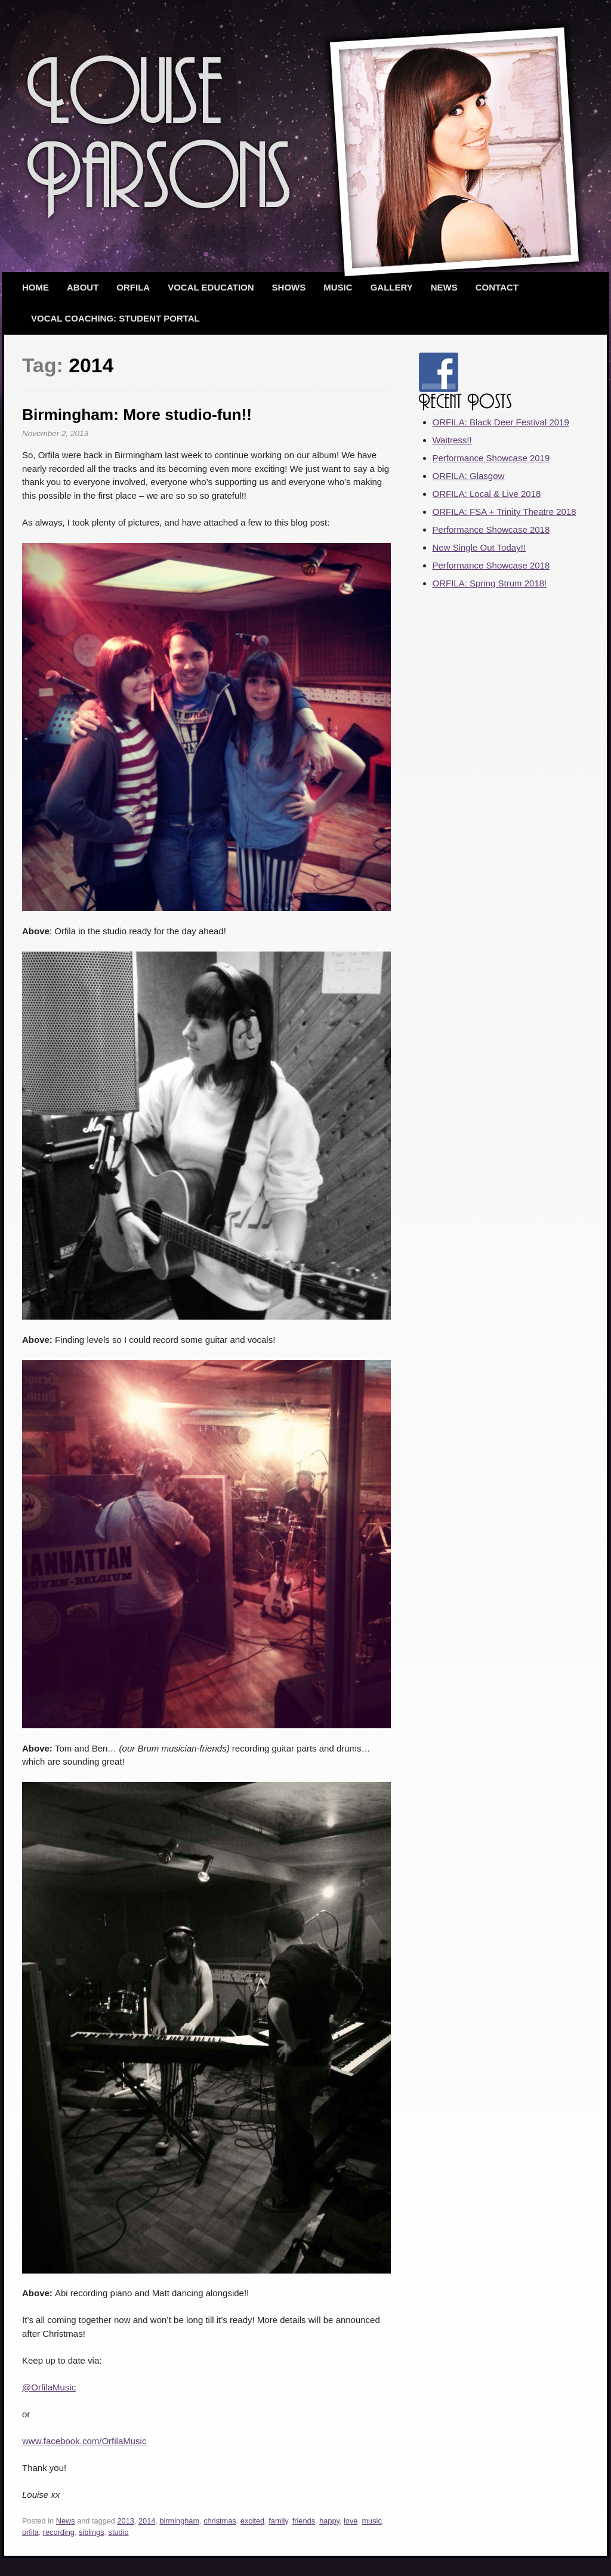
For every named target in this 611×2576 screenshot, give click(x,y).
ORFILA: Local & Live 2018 (487, 494)
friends (303, 2520)
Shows (289, 287)
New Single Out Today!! (479, 547)
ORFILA (133, 287)
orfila (30, 2532)
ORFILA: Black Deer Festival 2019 (501, 422)
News (444, 287)
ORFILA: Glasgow (469, 476)
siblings (91, 2532)
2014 (146, 2520)
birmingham (179, 2520)
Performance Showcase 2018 (491, 529)
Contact (497, 287)
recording (59, 2532)
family (278, 2520)
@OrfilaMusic (49, 2387)
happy (329, 2520)
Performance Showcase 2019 (491, 458)
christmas (219, 2520)
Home (35, 287)
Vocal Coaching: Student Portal (115, 318)
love (350, 2520)
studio (119, 2532)
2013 (126, 2520)
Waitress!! (452, 440)
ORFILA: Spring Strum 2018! (490, 583)
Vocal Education (211, 287)
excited (252, 2520)
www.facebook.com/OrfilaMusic (84, 2441)
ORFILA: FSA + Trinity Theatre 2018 (504, 511)
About (82, 287)
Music (337, 287)
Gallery (392, 287)
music (372, 2520)
